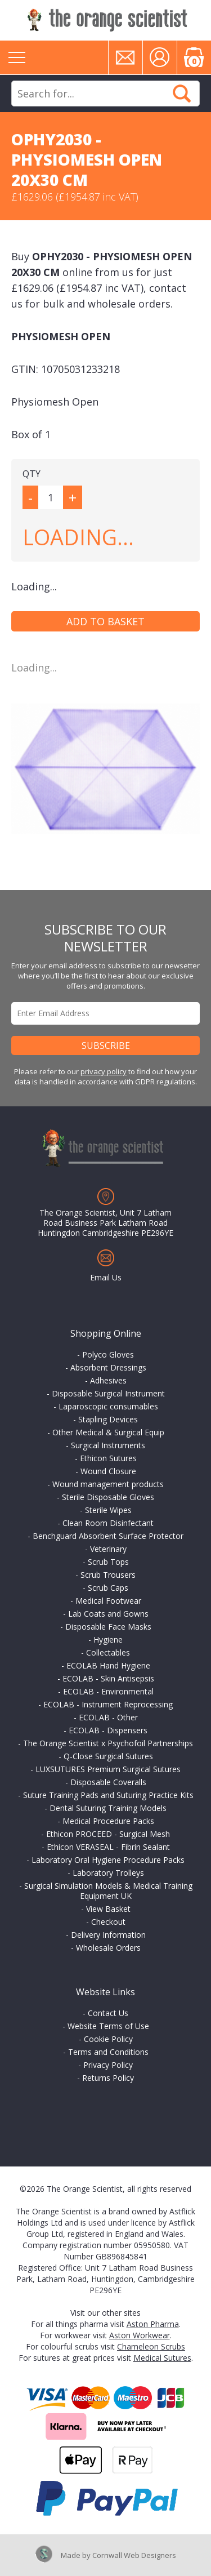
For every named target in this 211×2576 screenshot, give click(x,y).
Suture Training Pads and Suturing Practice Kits (108, 1795)
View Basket (108, 1908)
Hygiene (108, 1639)
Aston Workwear (139, 2335)
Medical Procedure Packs (108, 1821)
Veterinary (108, 1548)
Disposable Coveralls (108, 1782)
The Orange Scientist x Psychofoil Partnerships (108, 1743)
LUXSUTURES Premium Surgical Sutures (108, 1769)
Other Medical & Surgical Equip (108, 1432)
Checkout (108, 1921)
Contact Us (108, 2013)
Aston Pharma (153, 2324)
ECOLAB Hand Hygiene (108, 1665)
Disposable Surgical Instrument (108, 1393)
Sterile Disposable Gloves (108, 1497)
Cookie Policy (108, 2039)
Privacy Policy (108, 2064)
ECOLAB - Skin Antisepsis (108, 1678)
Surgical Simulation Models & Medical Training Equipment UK (108, 1890)
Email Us (106, 1277)
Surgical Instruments (108, 1445)
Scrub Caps (108, 1587)
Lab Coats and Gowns (108, 1613)
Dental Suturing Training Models (108, 1808)
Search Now (182, 93)
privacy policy (103, 1071)
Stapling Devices (108, 1419)
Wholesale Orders (108, 1947)
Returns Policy (108, 2077)
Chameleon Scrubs (151, 2346)
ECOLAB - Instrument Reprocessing (108, 1704)
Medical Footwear (108, 1600)
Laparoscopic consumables (108, 1406)
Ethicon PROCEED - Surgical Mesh (108, 1833)
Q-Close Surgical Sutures (108, 1756)
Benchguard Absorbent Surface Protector (108, 1536)
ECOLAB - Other (108, 1717)
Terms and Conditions (108, 2051)
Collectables (108, 1652)
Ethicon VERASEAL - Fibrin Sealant (108, 1846)
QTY (32, 474)
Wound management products (108, 1484)
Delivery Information (108, 1934)
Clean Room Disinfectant (108, 1523)
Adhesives (108, 1380)
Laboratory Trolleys (108, 1872)
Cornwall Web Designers (134, 2555)
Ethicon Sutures (108, 1458)
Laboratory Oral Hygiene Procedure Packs (108, 1859)
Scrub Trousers (108, 1574)
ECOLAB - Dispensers (108, 1730)
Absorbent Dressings (108, 1367)
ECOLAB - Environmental (108, 1691)
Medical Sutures (162, 2357)
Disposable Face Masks (108, 1626)
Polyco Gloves (108, 1354)
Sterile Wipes (108, 1510)
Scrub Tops (108, 1561)
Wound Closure (108, 1471)
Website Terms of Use (108, 2026)
